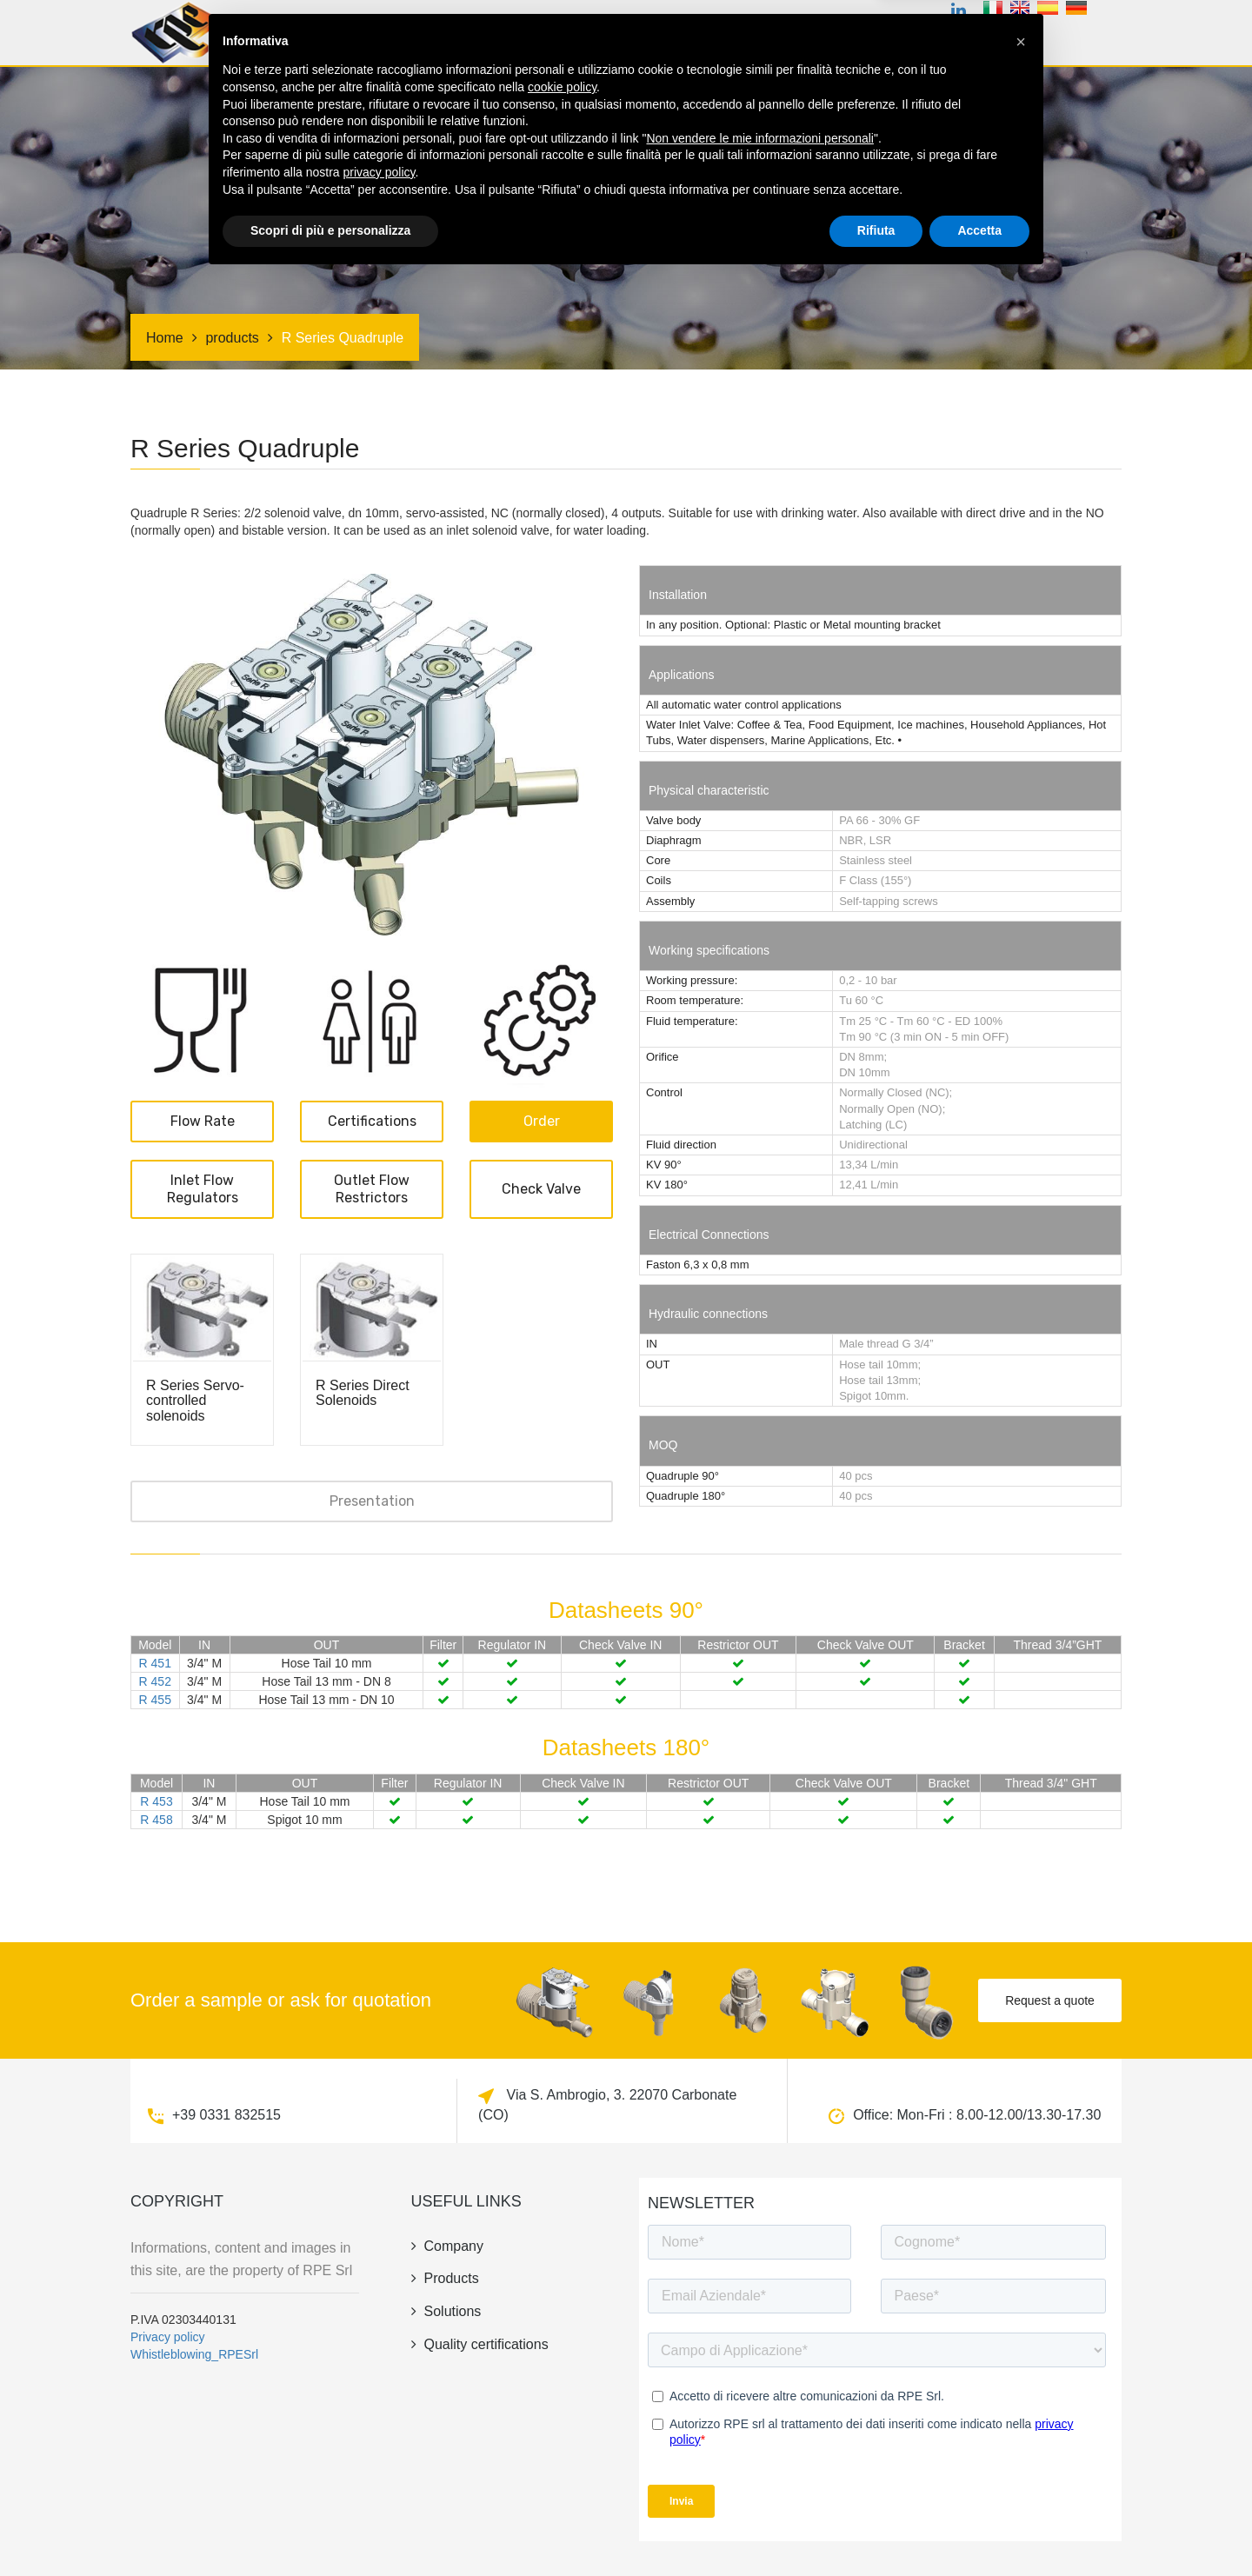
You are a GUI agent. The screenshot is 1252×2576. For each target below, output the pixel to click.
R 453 (156, 1801)
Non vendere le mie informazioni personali (759, 2436)
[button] (1021, 2339)
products (488, 37)
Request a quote (1050, 2000)
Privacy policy (167, 2337)
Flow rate (202, 1121)
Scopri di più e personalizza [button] (330, 2528)
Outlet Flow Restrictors (372, 1189)
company (860, 37)
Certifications (588, 37)
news (929, 37)
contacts (1002, 37)
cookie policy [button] (562, 2385)
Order (541, 1121)
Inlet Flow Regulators (202, 1189)
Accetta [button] (979, 2528)
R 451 (155, 1663)
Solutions (688, 37)
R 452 (155, 1681)
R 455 (155, 1700)
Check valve (541, 1189)
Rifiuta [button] (876, 2528)
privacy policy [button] (379, 2470)
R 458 (156, 1820)
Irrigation (776, 37)
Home (415, 37)
